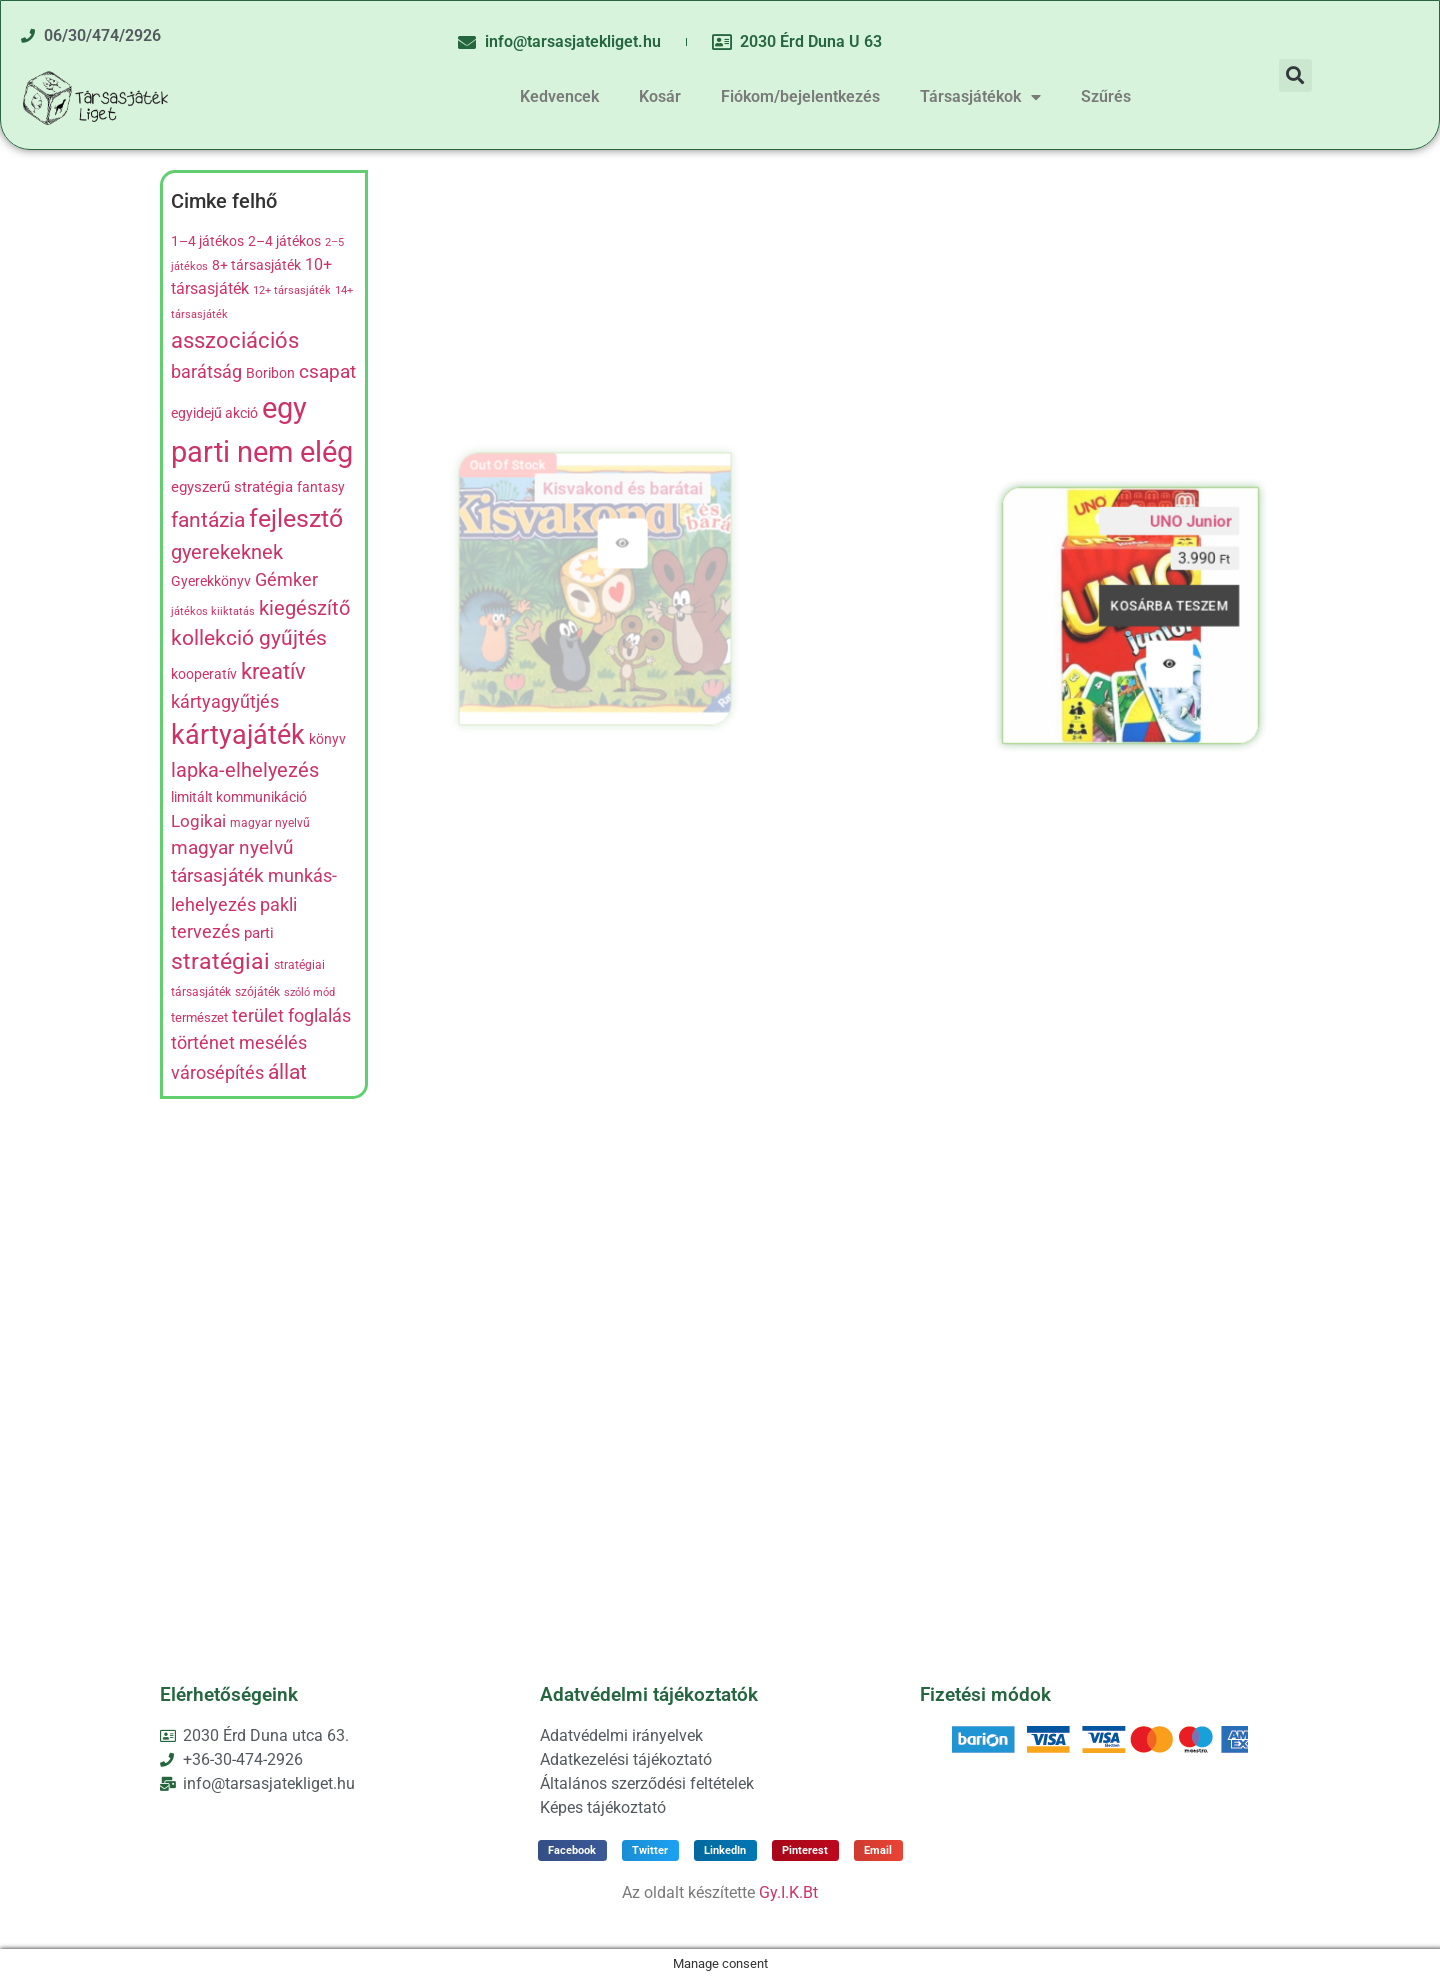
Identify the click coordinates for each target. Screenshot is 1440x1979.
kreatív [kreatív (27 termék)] (273, 671)
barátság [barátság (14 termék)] (206, 371)
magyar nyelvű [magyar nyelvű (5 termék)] (270, 823)
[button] (1295, 75)
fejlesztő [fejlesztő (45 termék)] (296, 518)
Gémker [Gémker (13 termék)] (286, 580)
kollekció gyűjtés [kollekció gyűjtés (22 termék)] (249, 638)
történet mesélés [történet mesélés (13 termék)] (239, 1043)
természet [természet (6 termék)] (199, 1017)
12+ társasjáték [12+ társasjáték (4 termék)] (292, 290)
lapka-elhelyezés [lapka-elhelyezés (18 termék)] (245, 770)
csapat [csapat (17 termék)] (327, 371)
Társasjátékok (980, 97)
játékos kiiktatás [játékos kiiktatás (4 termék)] (213, 611)
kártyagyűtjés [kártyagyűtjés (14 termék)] (225, 701)
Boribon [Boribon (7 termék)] (270, 373)
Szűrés (1106, 96)
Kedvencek (559, 96)
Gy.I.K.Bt (788, 1892)
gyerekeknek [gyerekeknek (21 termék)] (227, 552)
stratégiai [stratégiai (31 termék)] (220, 961)
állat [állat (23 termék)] (287, 1071)
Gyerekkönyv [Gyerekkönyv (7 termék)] (211, 581)
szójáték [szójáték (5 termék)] (257, 992)
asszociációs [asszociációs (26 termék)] (235, 340)
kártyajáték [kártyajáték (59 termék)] (238, 735)
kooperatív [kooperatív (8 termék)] (204, 674)
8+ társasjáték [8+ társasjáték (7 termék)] (256, 265)
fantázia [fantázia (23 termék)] (208, 519)
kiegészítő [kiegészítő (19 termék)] (304, 608)
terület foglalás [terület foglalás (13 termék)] (291, 1016)
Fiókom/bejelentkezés (800, 96)
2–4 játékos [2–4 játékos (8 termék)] (284, 241)
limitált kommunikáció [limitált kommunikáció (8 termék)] (239, 797)
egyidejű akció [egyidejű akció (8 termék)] (214, 413)
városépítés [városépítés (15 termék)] (217, 1072)
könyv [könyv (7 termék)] (327, 739)
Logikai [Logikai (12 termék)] (198, 821)
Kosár (660, 96)
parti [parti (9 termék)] (259, 933)
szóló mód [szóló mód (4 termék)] (309, 992)
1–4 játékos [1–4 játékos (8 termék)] (207, 241)
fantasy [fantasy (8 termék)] (321, 487)
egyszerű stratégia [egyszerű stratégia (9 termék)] (232, 487)
